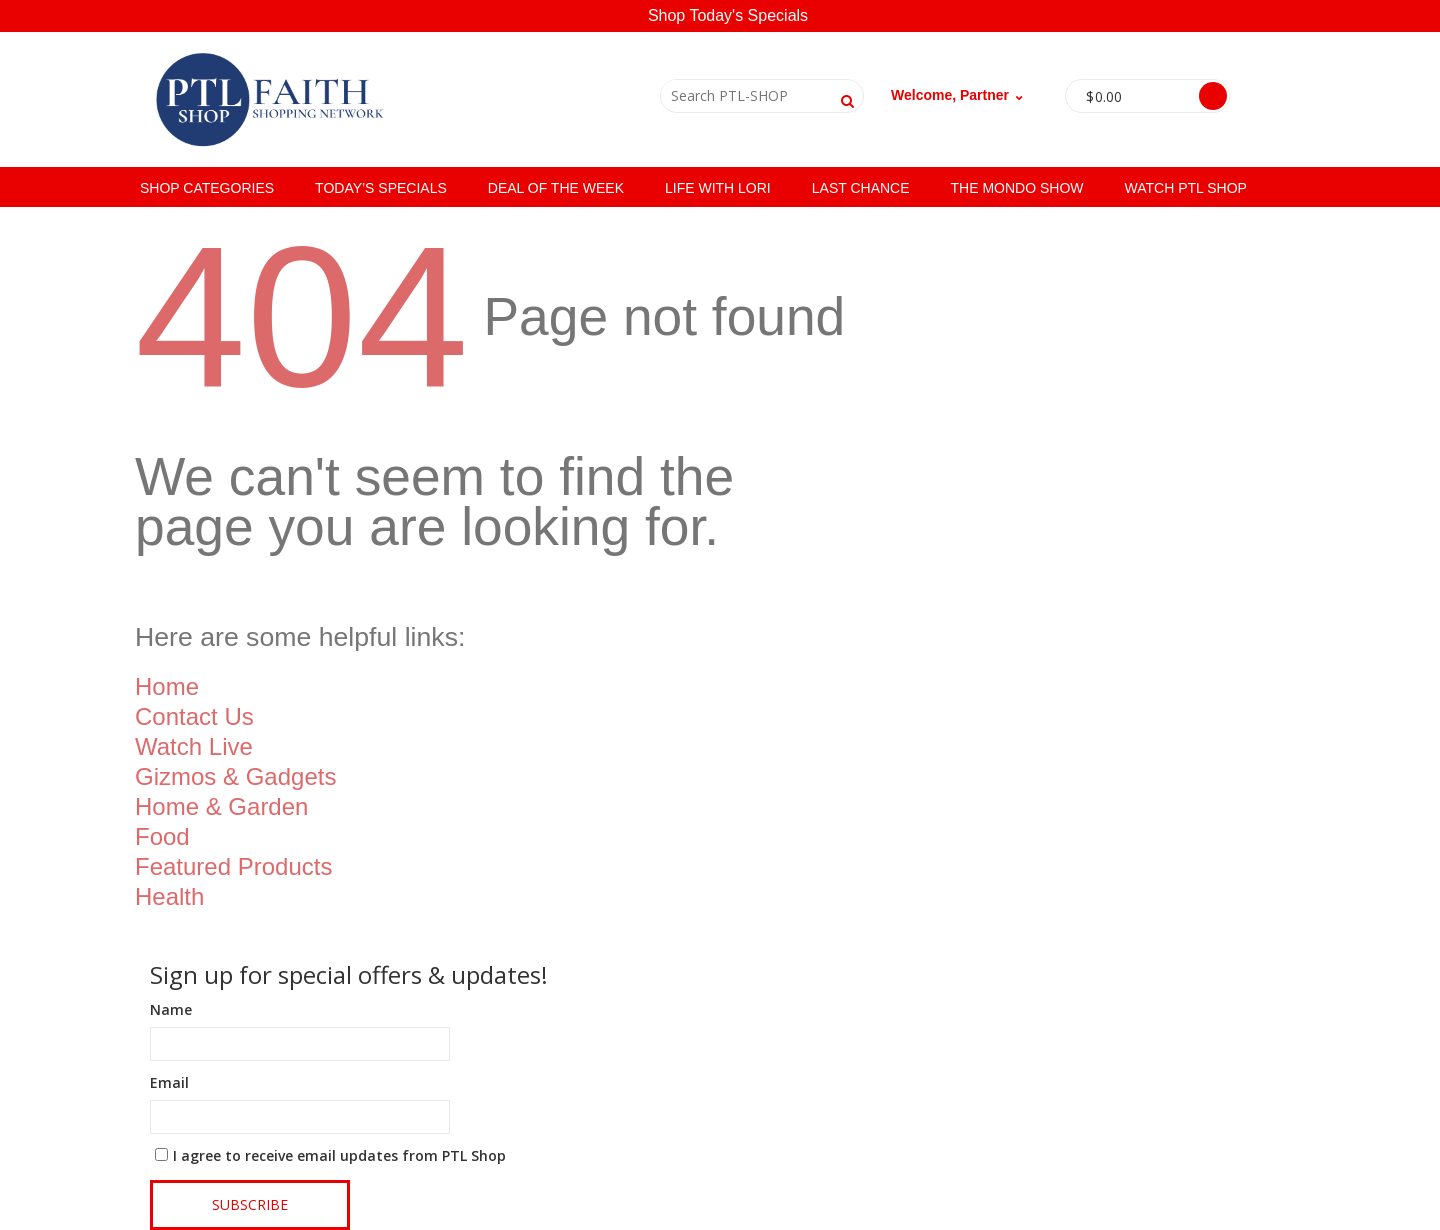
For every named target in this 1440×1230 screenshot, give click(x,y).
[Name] (300, 1044)
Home (167, 686)
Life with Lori (718, 188)
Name (171, 1009)
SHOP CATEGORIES (207, 188)
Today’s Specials (381, 188)
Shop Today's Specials (728, 15)
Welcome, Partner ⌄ (958, 95)
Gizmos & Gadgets (235, 776)
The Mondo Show (1017, 188)
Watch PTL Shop (1186, 188)
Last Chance (861, 188)
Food (162, 836)
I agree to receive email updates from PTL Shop (339, 1155)
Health (169, 896)
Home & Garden (221, 806)
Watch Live (194, 746)
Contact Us (194, 716)
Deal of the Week (556, 188)
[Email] (300, 1117)
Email (169, 1082)
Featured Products (233, 866)
